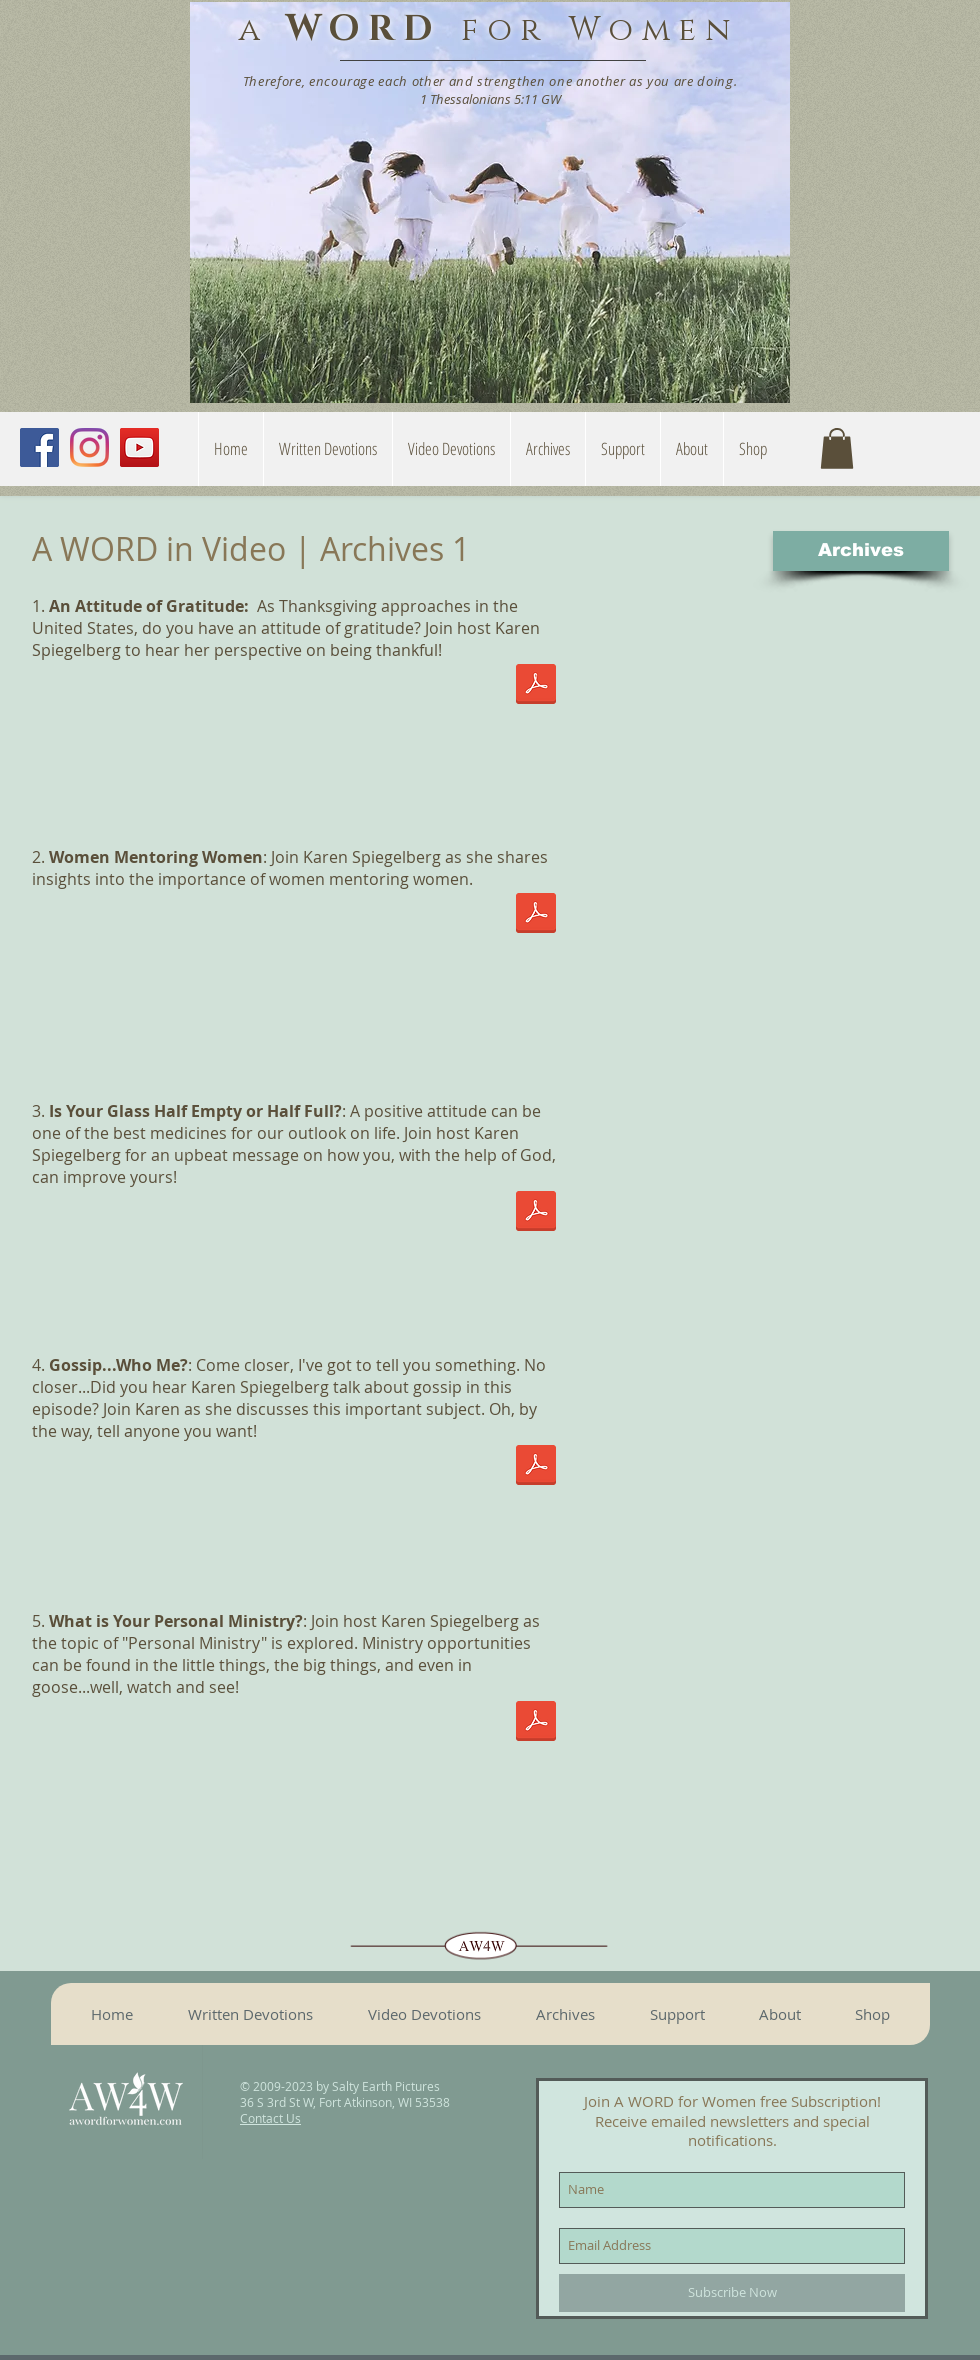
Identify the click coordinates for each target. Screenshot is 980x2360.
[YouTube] (139, 447)
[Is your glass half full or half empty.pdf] (536, 1213)
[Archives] (861, 551)
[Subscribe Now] (732, 2293)
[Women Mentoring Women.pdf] (536, 915)
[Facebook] (39, 447)
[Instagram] (89, 447)
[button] (691, 449)
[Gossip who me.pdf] (536, 1467)
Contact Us (270, 2118)
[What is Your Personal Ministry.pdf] (536, 1723)
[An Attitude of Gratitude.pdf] (536, 686)
